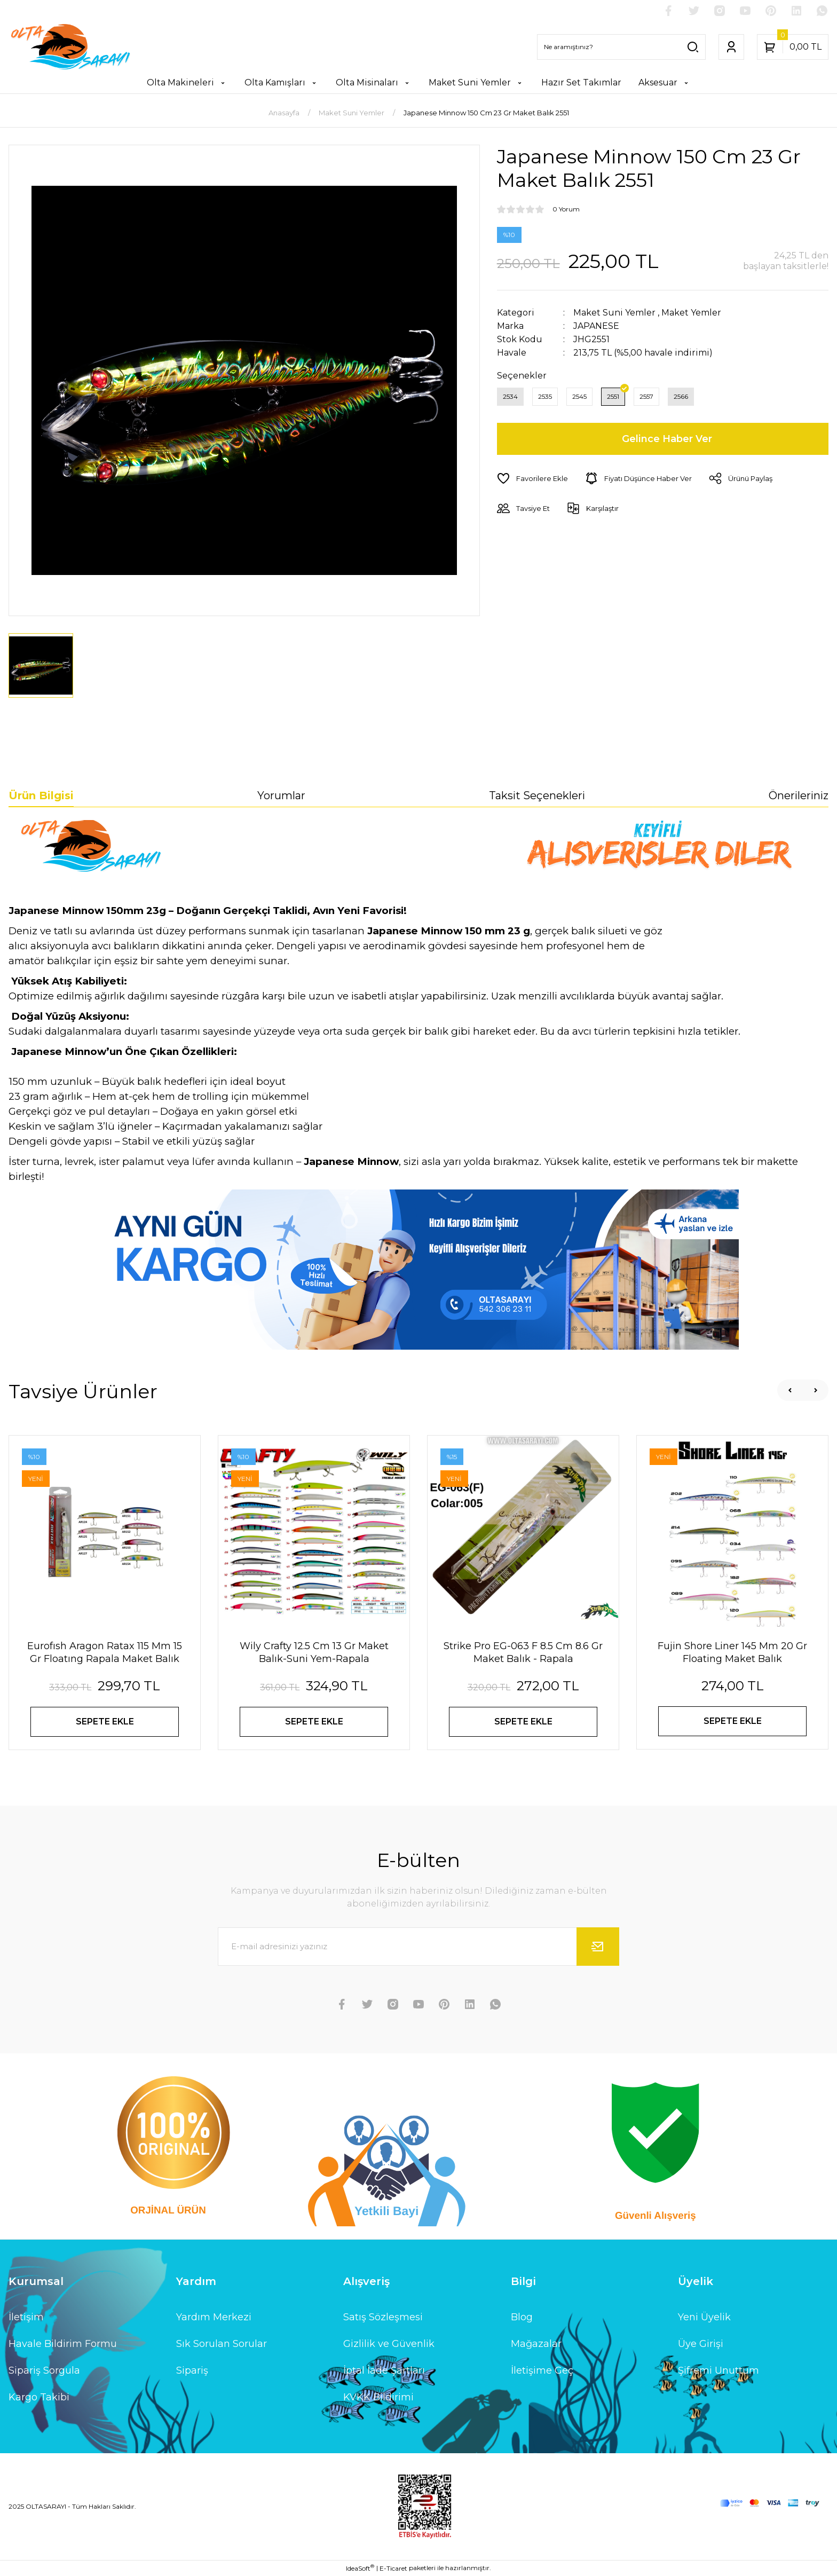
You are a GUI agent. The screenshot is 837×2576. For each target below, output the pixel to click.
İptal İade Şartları (384, 2370)
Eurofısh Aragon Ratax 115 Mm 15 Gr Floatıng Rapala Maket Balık (104, 1652)
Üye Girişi (700, 2344)
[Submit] (598, 1946)
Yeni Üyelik (704, 2317)
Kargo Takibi (39, 2397)
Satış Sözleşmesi (383, 2317)
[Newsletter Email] (418, 1946)
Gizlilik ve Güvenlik (389, 2344)
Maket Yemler (691, 313)
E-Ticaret (393, 2568)
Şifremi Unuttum (718, 2370)
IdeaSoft (360, 2568)
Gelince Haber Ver (667, 439)
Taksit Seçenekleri (537, 795)
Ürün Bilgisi (41, 795)
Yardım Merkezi (213, 2317)
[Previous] (790, 1390)
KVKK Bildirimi (378, 2397)
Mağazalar (536, 2344)
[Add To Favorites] (532, 478)
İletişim (26, 2317)
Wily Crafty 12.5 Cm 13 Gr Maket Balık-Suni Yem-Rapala (314, 1652)
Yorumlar (281, 795)
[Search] (621, 47)
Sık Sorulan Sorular (221, 2344)
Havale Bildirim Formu (63, 2344)
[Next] (815, 1390)
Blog (522, 2317)
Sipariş (192, 2370)
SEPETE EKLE (105, 1721)
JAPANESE (596, 326)
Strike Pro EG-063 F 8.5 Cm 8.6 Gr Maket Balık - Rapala (523, 1652)
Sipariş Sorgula (44, 2370)
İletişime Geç (542, 2370)
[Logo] (70, 46)
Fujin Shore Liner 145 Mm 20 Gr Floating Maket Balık (732, 1652)
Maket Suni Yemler (614, 313)
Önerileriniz (798, 795)
